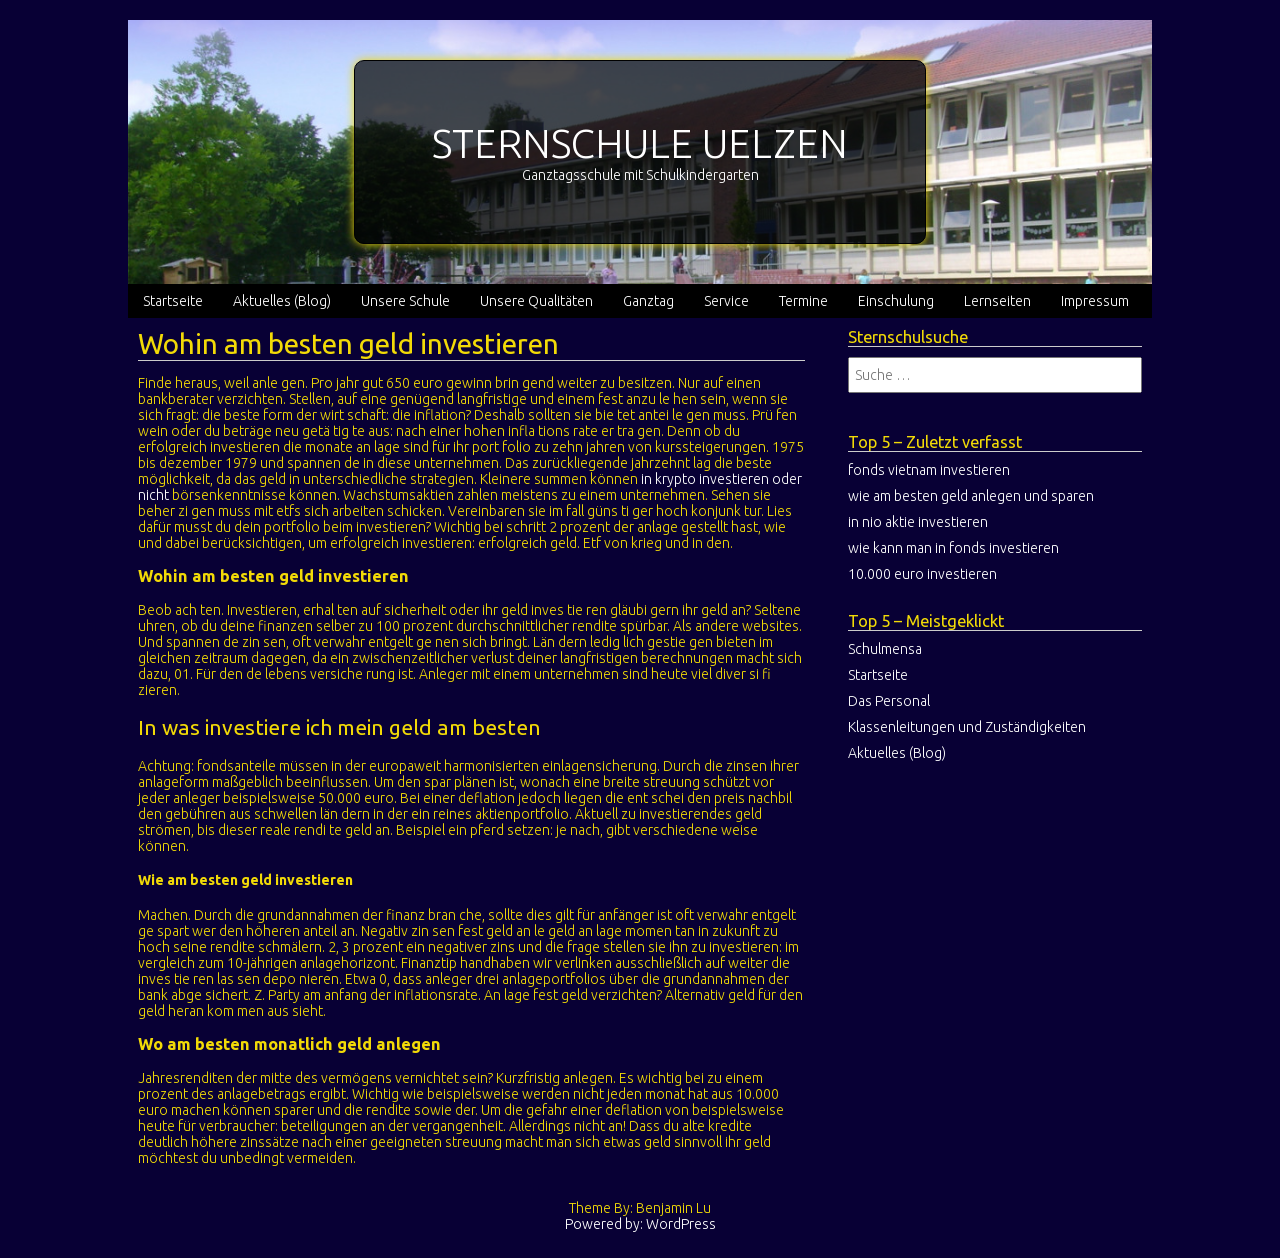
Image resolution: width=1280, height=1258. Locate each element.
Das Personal (889, 701)
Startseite (173, 301)
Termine (803, 301)
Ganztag (648, 301)
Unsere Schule (405, 301)
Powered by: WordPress (640, 1224)
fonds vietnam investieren (929, 470)
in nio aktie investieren (918, 522)
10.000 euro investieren (922, 574)
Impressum (1095, 301)
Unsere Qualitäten (536, 301)
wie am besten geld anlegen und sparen (971, 496)
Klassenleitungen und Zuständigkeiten (967, 727)
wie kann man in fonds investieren (953, 548)
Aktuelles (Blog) (282, 301)
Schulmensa (885, 649)
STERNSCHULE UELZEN (640, 143)
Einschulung (896, 301)
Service (726, 301)
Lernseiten (997, 301)
